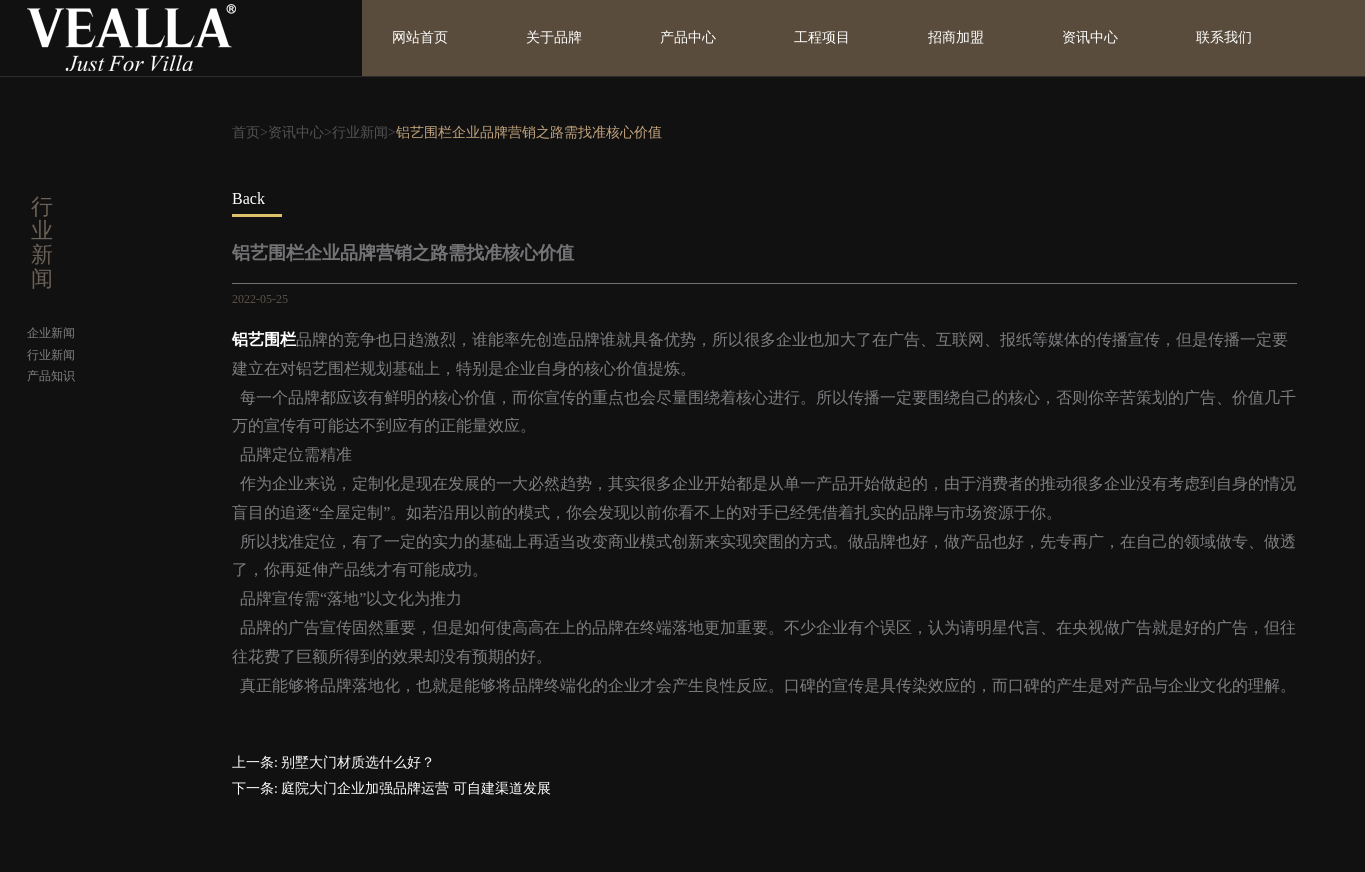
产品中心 (688, 37)
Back (248, 198)
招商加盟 (956, 37)
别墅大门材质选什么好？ (358, 762)
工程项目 (822, 37)
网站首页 (420, 37)
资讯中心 (1090, 37)
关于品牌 (554, 37)
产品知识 (51, 376)
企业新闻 (51, 333)
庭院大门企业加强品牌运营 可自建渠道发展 (416, 788)
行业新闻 (360, 132)
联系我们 (1224, 37)
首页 (246, 132)
